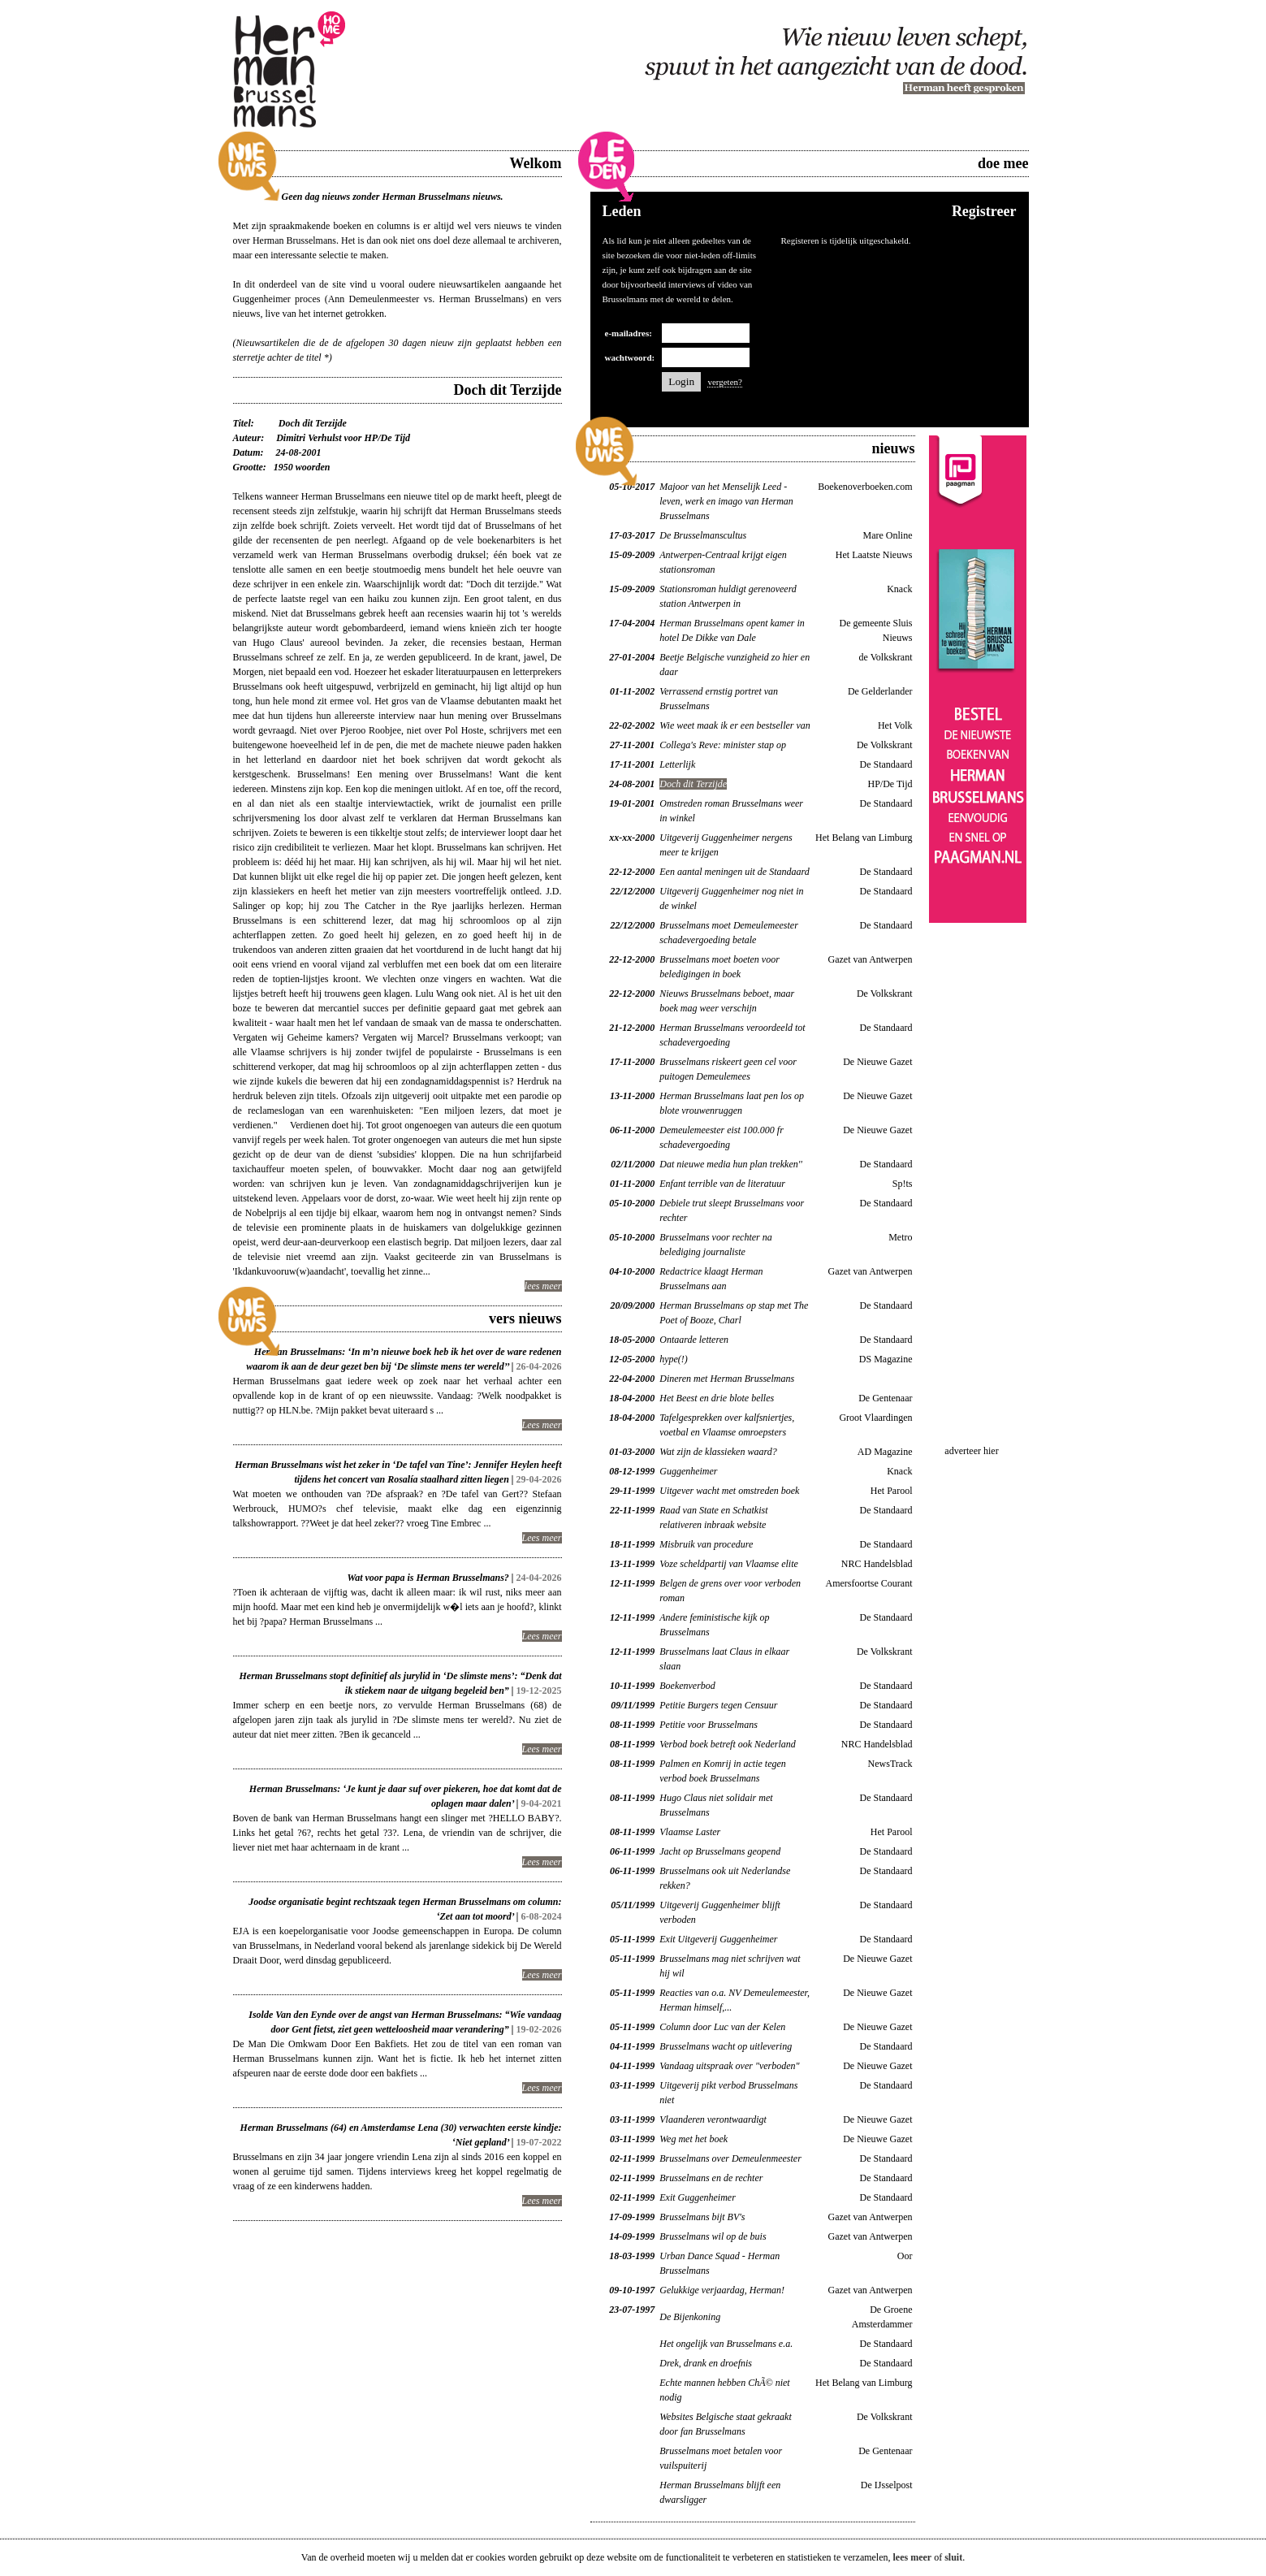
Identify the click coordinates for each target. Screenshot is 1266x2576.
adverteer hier (971, 1451)
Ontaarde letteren (693, 1339)
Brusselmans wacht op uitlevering (725, 2046)
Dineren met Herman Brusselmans (726, 1378)
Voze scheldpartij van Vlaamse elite (728, 1563)
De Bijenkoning (689, 2317)
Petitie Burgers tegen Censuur (718, 1705)
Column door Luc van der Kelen (722, 2027)
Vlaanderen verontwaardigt (713, 2119)
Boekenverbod (687, 1685)
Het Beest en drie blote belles (716, 1398)
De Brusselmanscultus (702, 535)
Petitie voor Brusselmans (708, 1724)
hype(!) (673, 1359)
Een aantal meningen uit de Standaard (734, 871)
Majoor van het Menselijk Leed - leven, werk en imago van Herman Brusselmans (726, 501)
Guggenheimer (688, 1471)
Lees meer (542, 1425)
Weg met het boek (693, 2139)
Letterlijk (677, 764)
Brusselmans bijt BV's (702, 2217)
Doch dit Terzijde (693, 784)
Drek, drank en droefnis (705, 2363)
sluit (953, 2557)
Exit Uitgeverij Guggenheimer (718, 1939)
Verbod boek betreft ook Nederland (727, 1744)
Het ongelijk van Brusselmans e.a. (726, 2343)
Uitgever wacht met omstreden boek (729, 1490)
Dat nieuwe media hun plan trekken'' (730, 1164)
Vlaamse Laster (689, 1832)
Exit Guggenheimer (697, 2197)
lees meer (543, 1286)
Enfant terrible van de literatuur (722, 1183)
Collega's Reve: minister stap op (722, 745)
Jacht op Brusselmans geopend (719, 1851)
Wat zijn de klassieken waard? (717, 1451)
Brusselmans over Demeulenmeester (730, 2158)
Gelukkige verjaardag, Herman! (721, 2290)
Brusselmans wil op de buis (712, 2236)
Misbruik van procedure (706, 1544)
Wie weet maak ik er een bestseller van (734, 725)
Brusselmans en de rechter (711, 2178)
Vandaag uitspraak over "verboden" (729, 2066)
